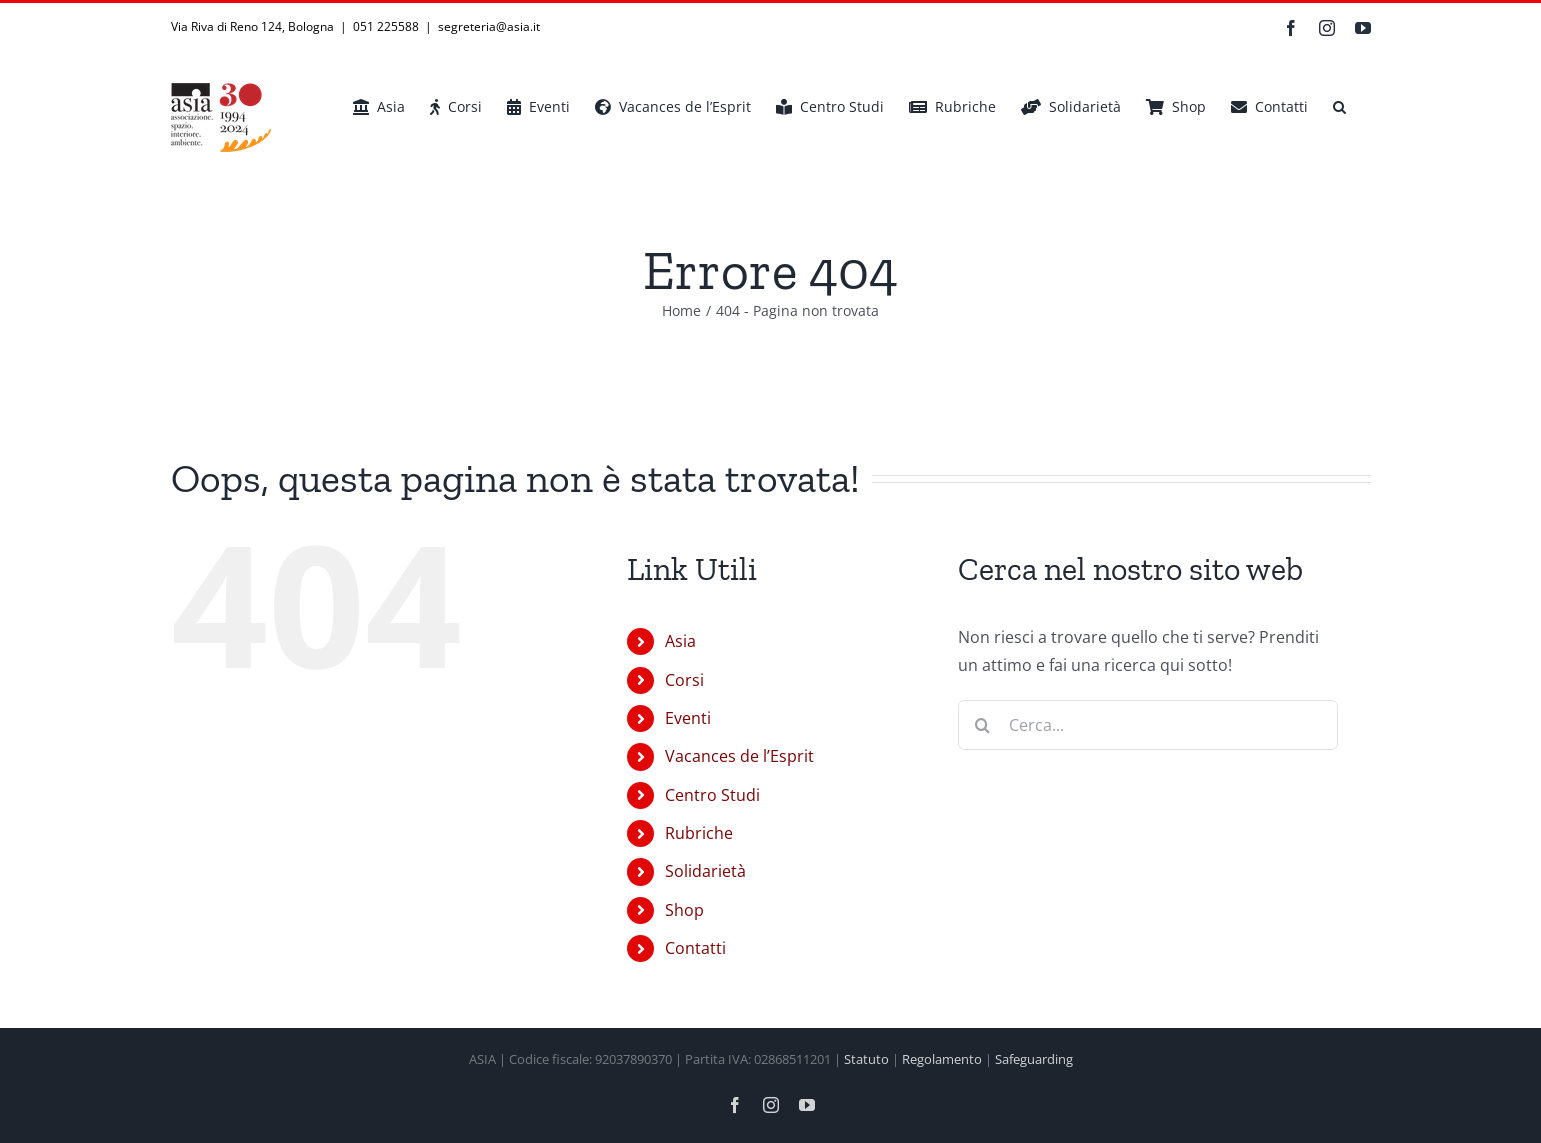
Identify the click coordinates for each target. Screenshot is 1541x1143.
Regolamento (942, 1059)
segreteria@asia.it (489, 26)
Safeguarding (1034, 1059)
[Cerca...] (1148, 725)
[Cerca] (983, 725)
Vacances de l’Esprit (739, 756)
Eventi (688, 718)
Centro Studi (712, 795)
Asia (680, 641)
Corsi (684, 680)
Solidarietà (705, 871)
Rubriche (699, 833)
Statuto (866, 1059)
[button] (1339, 107)
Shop (684, 910)
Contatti (695, 948)
